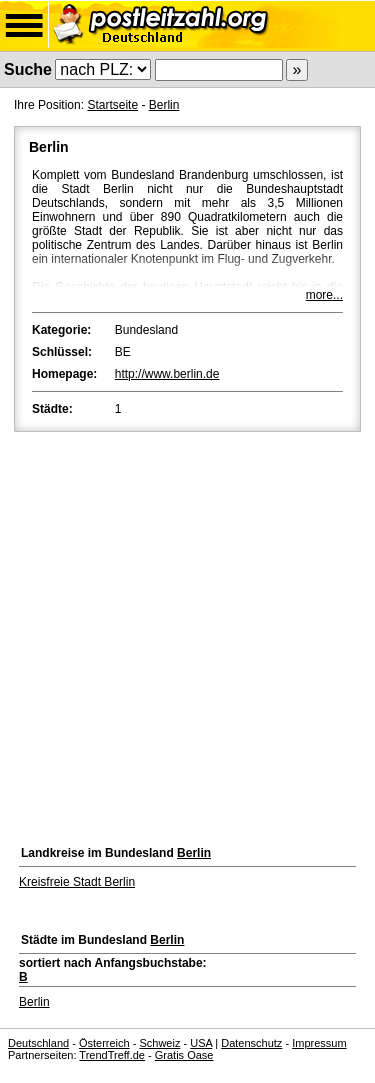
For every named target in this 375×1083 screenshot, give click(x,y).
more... (324, 295)
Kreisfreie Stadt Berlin (77, 882)
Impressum (319, 1043)
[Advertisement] (187, 633)
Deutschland (38, 1043)
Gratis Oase (184, 1055)
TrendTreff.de (112, 1055)
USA (201, 1043)
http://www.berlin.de (167, 374)
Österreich (104, 1043)
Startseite (112, 105)
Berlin (164, 105)
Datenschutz (251, 1043)
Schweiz (159, 1043)
